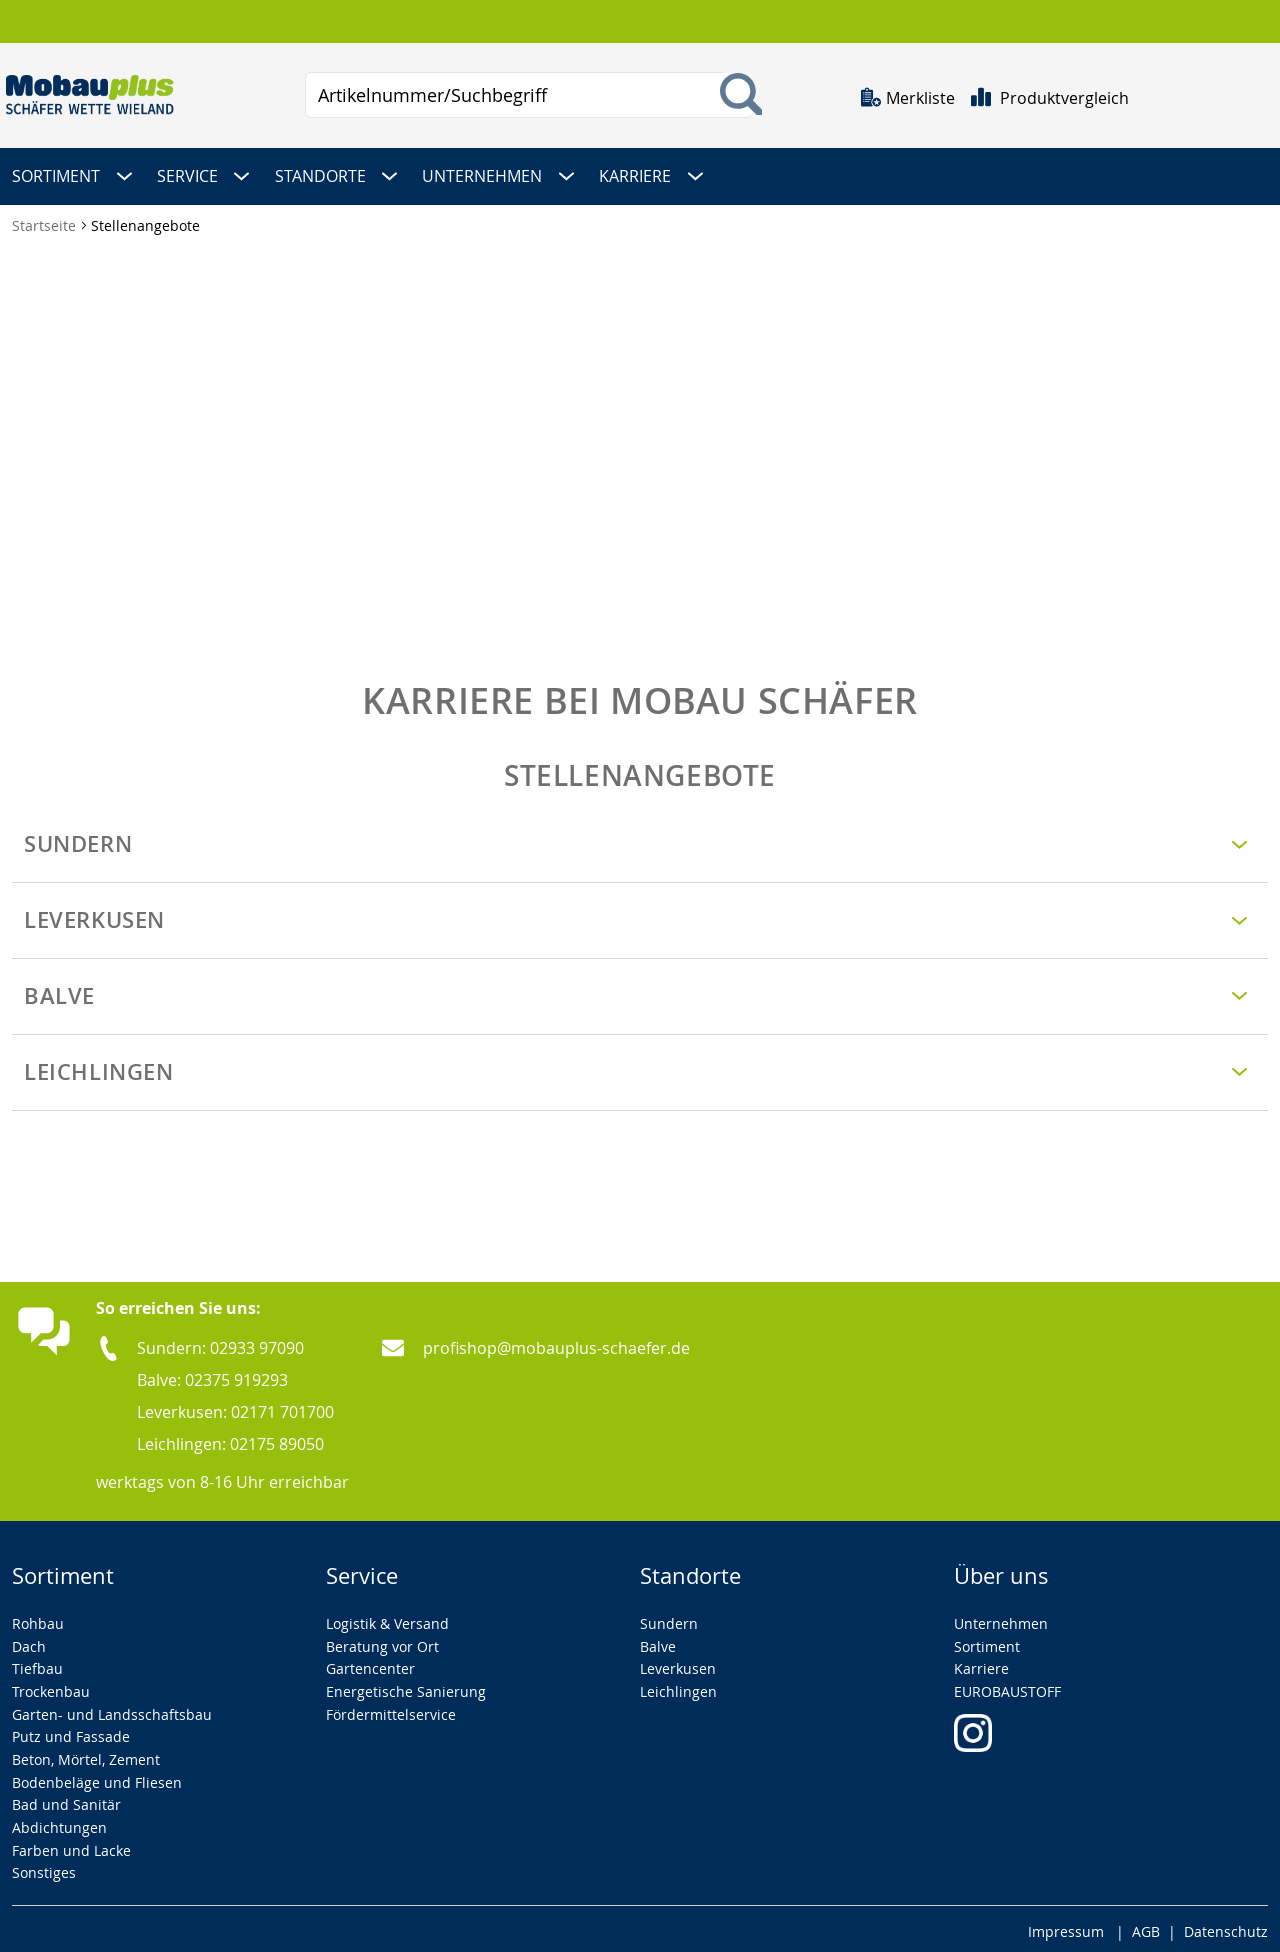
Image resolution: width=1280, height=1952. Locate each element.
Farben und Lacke (71, 1845)
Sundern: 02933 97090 (220, 1343)
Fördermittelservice (391, 1709)
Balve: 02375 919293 (212, 1375)
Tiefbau (37, 1664)
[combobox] (529, 95)
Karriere (981, 1664)
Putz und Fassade (71, 1732)
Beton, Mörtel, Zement (86, 1754)
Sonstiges (44, 1868)
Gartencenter (370, 1664)
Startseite (46, 221)
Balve (658, 1641)
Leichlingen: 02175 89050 (230, 1439)
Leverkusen (678, 1664)
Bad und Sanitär (66, 1800)
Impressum (1066, 1926)
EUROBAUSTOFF (1007, 1686)
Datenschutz (1226, 1926)
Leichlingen (678, 1686)
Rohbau (38, 1618)
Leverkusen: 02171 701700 (235, 1407)
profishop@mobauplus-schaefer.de (556, 1343)
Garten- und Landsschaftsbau (112, 1709)
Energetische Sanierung (406, 1686)
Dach (29, 1641)
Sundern (669, 1618)
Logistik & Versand (387, 1618)
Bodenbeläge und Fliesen (97, 1777)
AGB (1146, 1926)
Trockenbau (51, 1686)
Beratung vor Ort (382, 1641)
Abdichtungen (59, 1822)
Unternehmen (1001, 1618)
